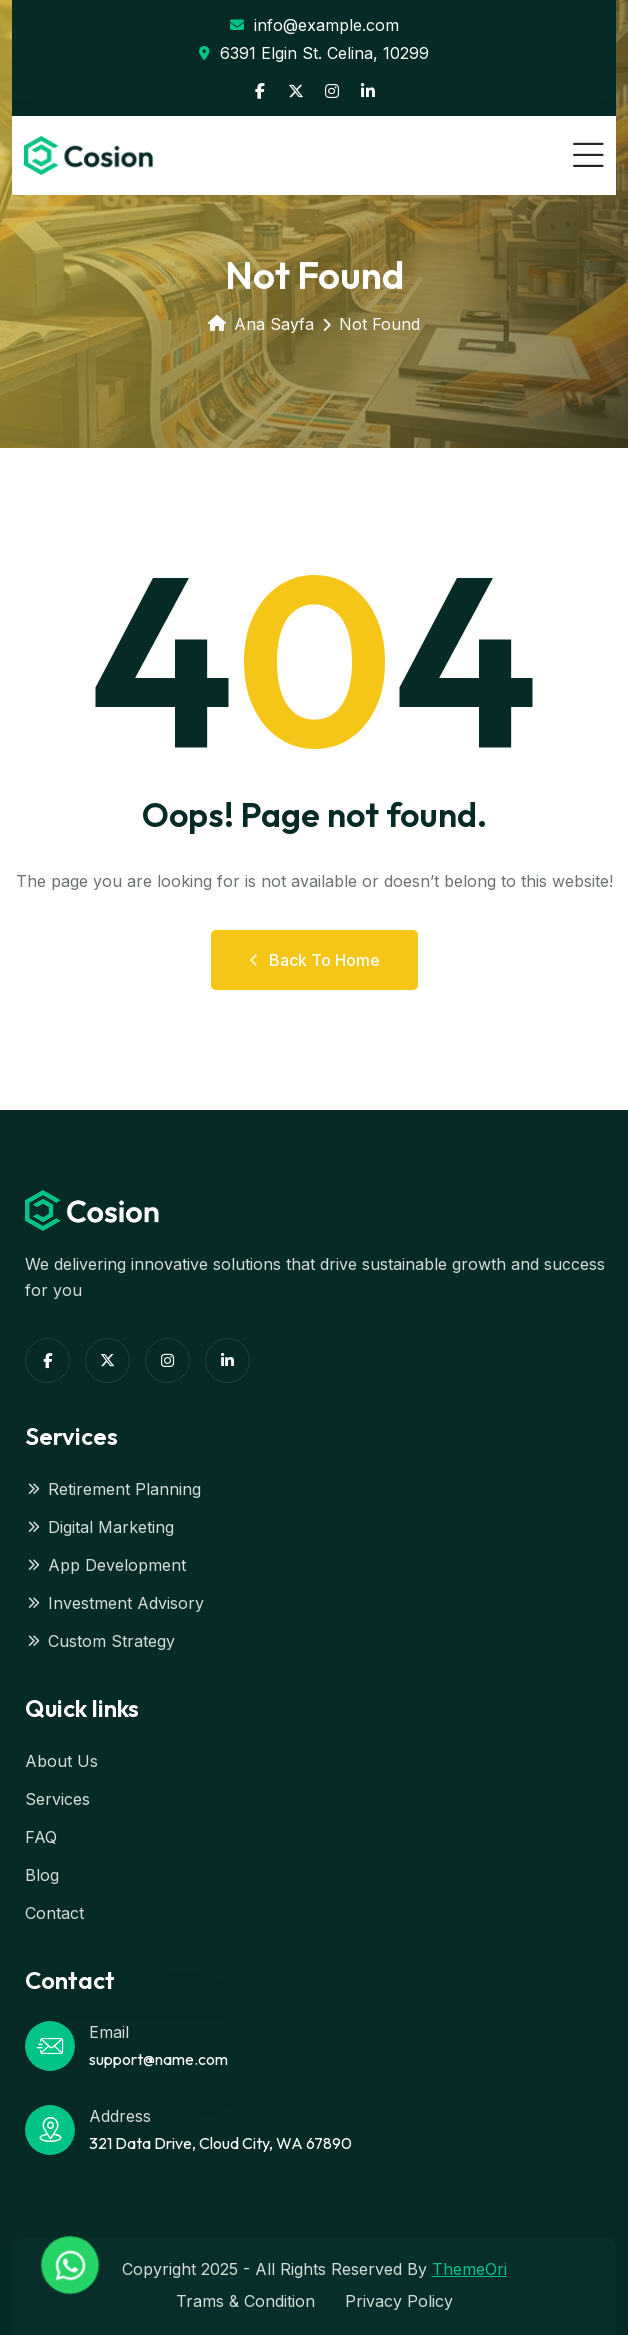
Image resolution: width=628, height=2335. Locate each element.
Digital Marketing (99, 1527)
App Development (105, 1565)
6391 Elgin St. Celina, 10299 (314, 53)
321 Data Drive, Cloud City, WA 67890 (220, 2143)
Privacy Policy (399, 2301)
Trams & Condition (245, 2301)
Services (57, 1799)
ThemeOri (469, 2269)
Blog (42, 1875)
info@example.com (314, 25)
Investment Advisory (114, 1603)
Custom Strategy (100, 1641)
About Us (61, 1761)
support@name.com (158, 2059)
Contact (54, 1913)
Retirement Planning (113, 1489)
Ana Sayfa (261, 324)
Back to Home (314, 960)
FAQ (41, 1837)
